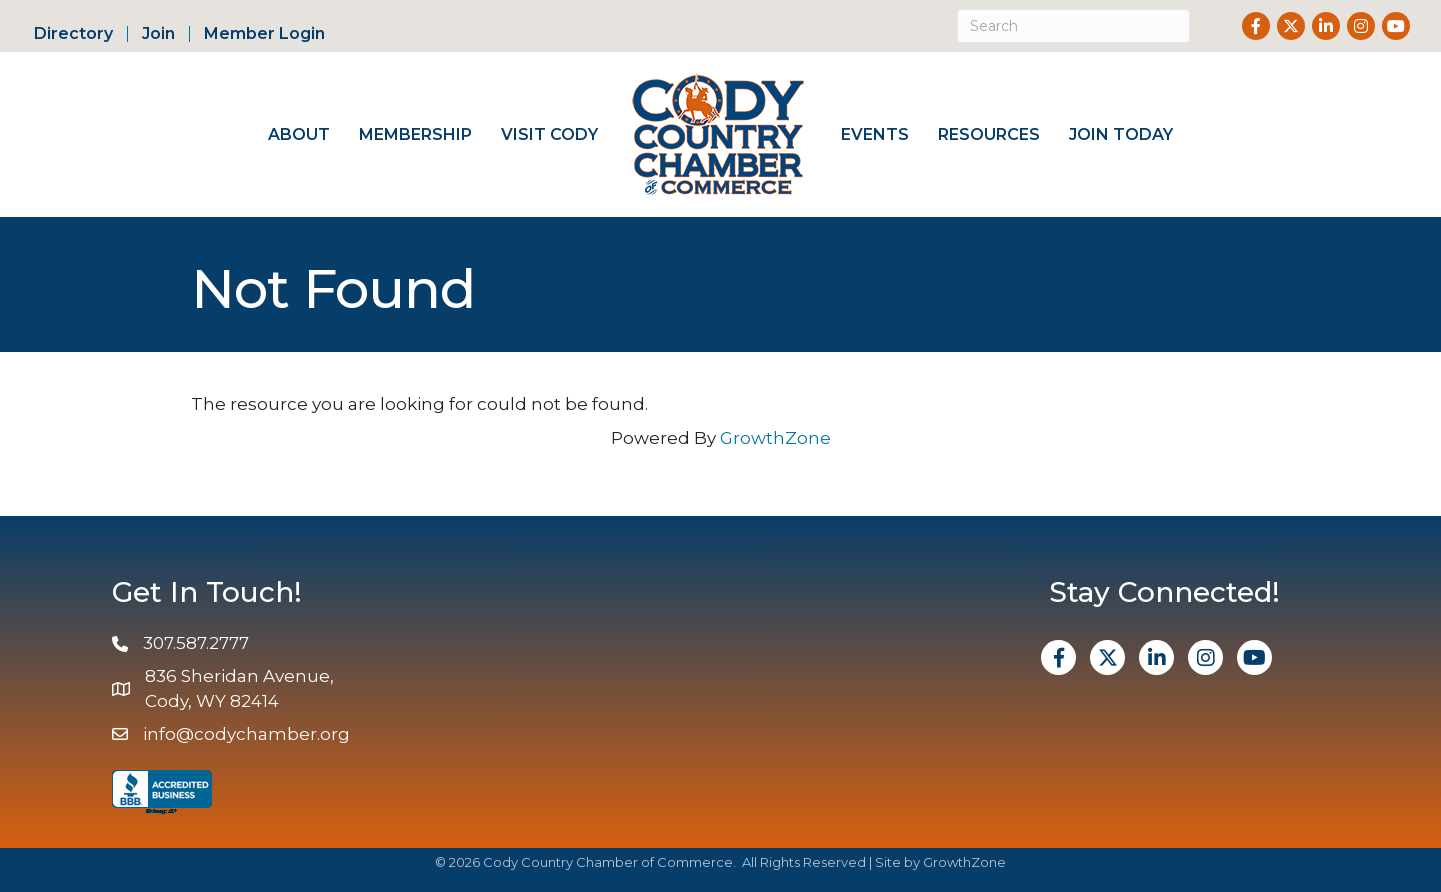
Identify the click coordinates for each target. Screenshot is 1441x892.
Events (875, 134)
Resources (989, 134)
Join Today (1121, 134)
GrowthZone (775, 438)
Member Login (264, 34)
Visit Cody (549, 134)
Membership (415, 134)
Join (158, 34)
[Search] (1074, 26)
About (299, 134)
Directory (73, 34)
